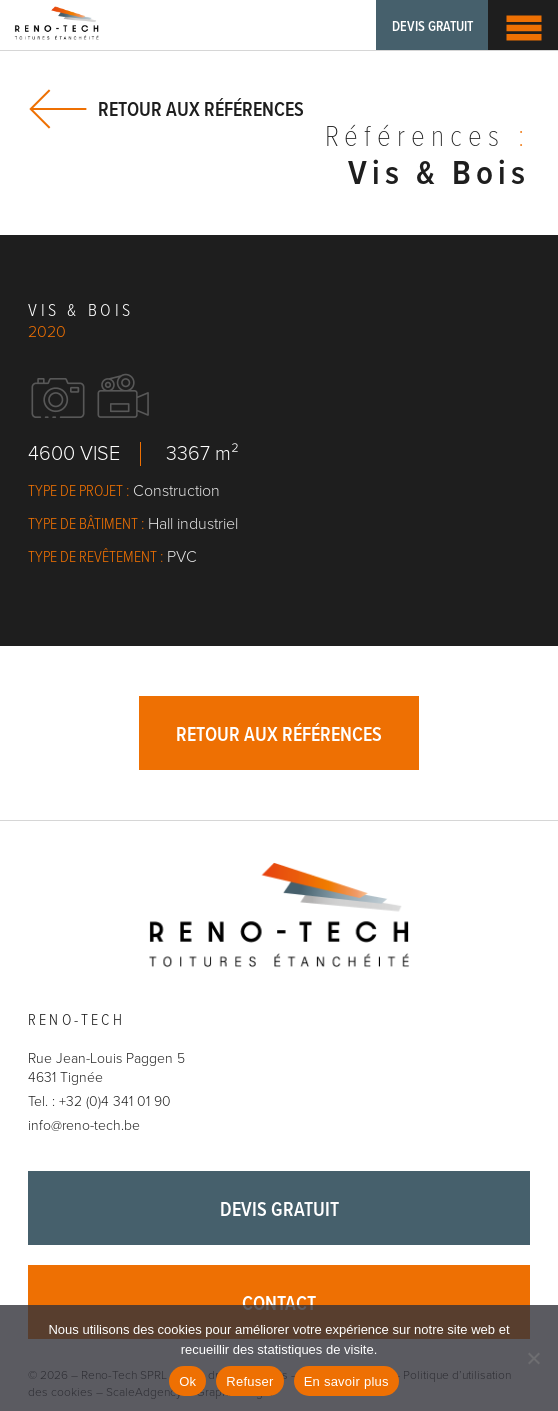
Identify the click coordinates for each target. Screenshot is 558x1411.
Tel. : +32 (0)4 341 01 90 (99, 1101)
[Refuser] (533, 1358)
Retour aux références (201, 109)
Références (427, 139)
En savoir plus (346, 1381)
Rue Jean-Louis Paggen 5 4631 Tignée (106, 1068)
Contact (279, 1305)
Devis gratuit (432, 27)
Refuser (249, 1381)
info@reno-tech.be (84, 1125)
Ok (187, 1381)
